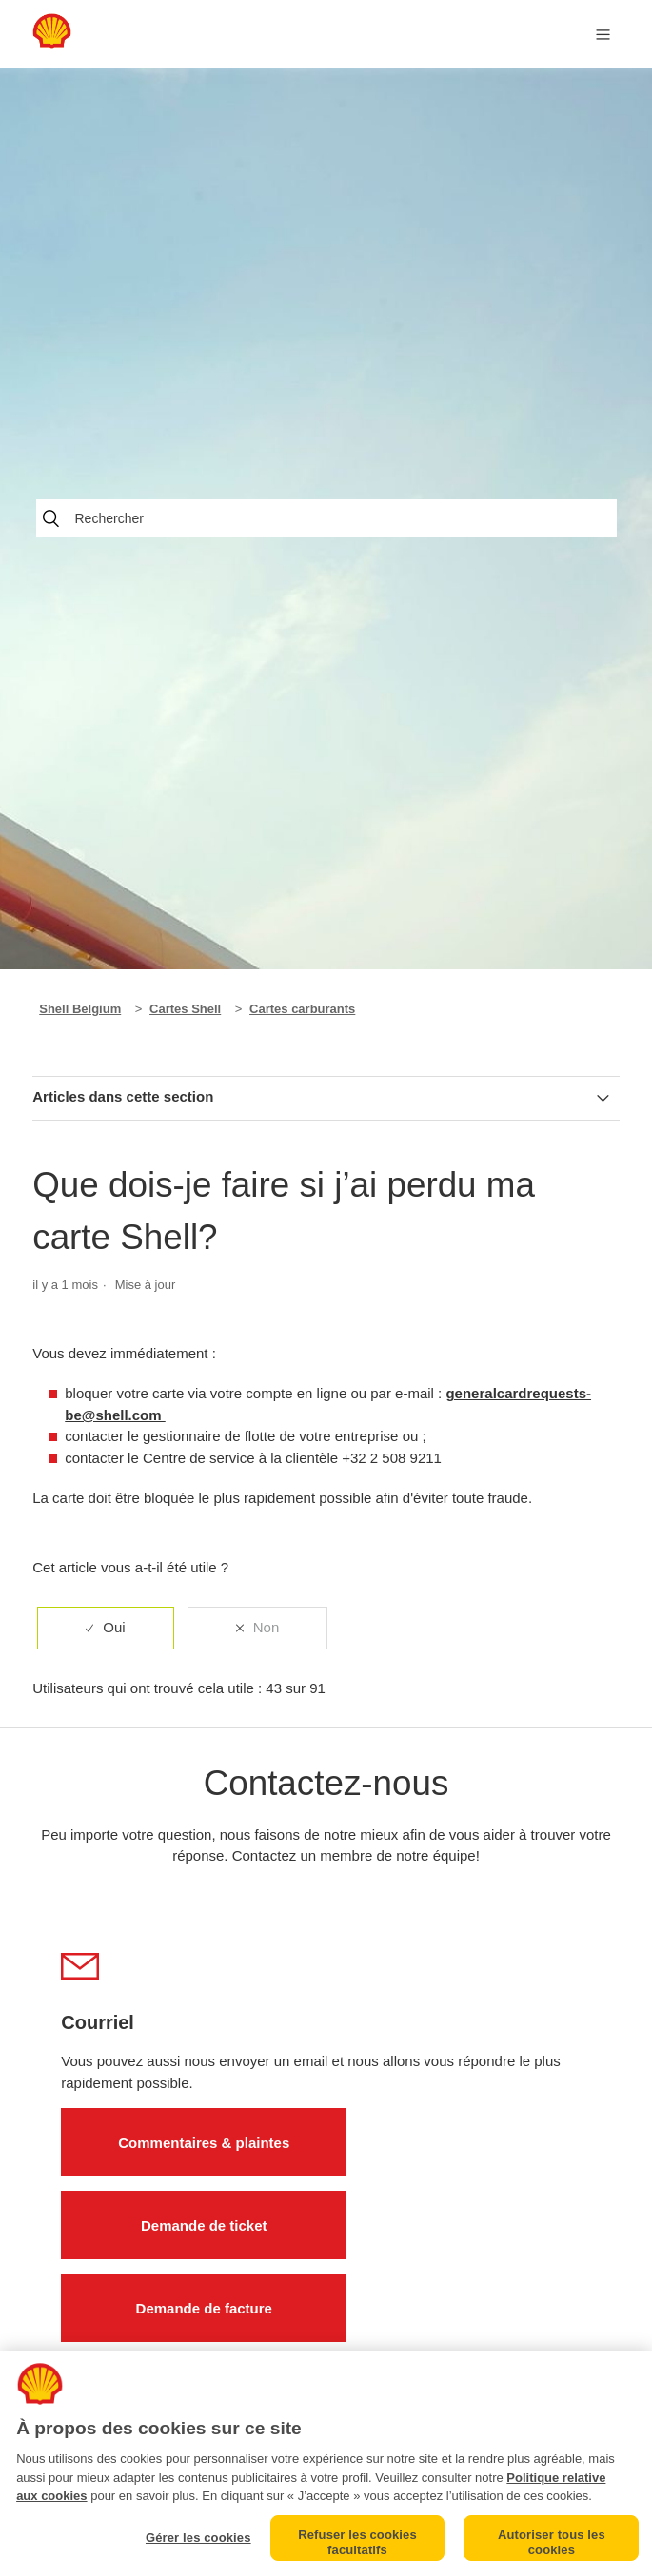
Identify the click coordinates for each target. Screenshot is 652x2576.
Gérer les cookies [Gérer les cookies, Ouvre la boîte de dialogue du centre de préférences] (198, 2537)
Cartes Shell (185, 1009)
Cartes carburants (302, 1009)
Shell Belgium (80, 1009)
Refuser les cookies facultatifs (357, 2542)
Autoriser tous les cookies (551, 2542)
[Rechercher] (326, 518)
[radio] (105, 1628)
